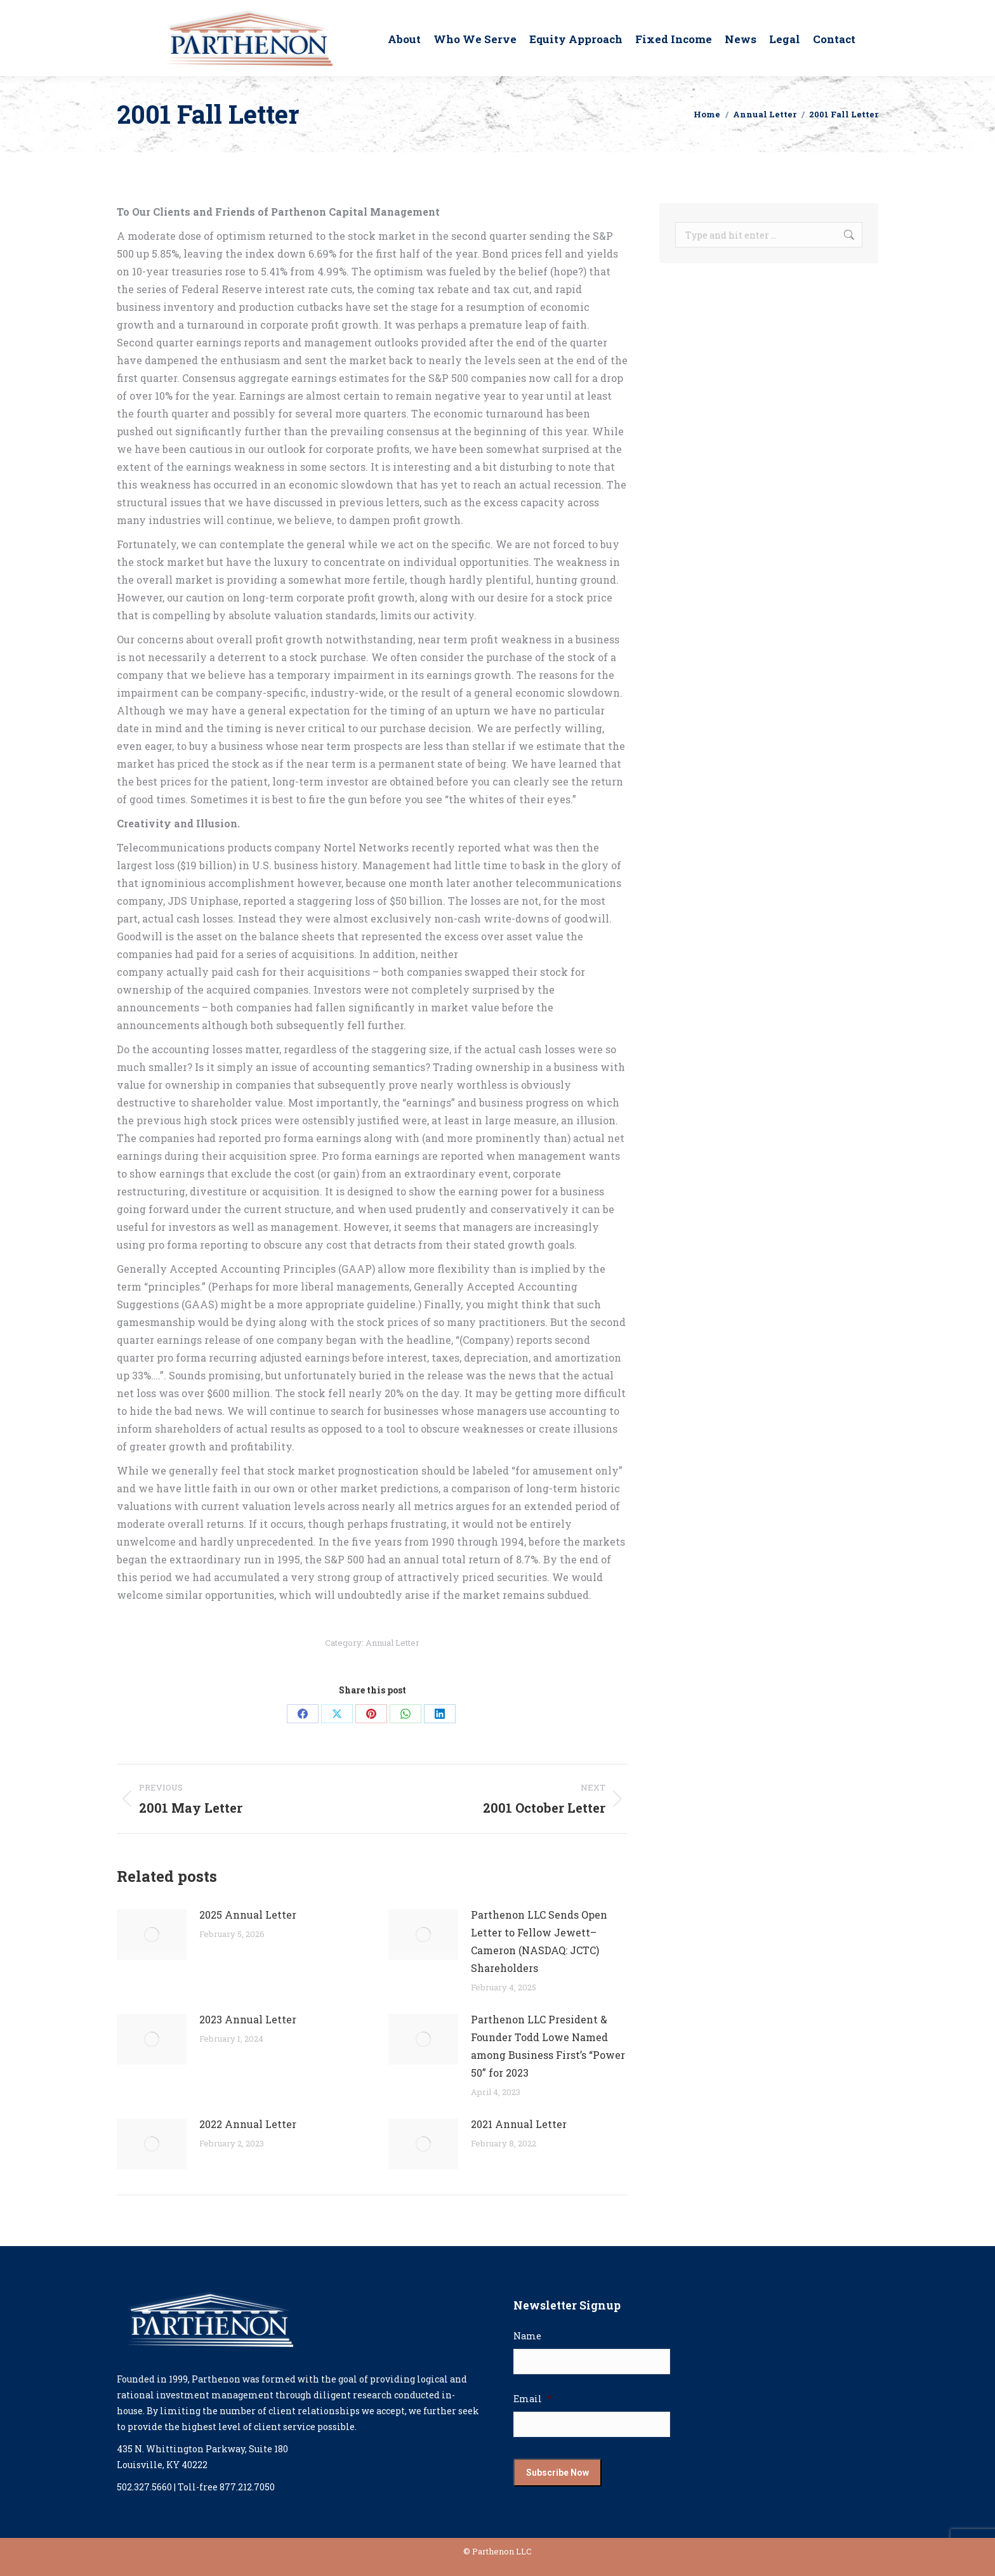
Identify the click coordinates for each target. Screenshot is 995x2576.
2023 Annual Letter (247, 2019)
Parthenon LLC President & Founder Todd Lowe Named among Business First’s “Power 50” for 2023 (548, 2046)
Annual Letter (392, 1642)
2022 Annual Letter (247, 2124)
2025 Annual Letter (247, 1914)
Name (527, 2336)
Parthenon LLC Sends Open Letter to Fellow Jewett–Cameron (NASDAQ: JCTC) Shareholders (539, 1941)
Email (532, 2399)
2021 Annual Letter (519, 2124)
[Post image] (152, 1934)
